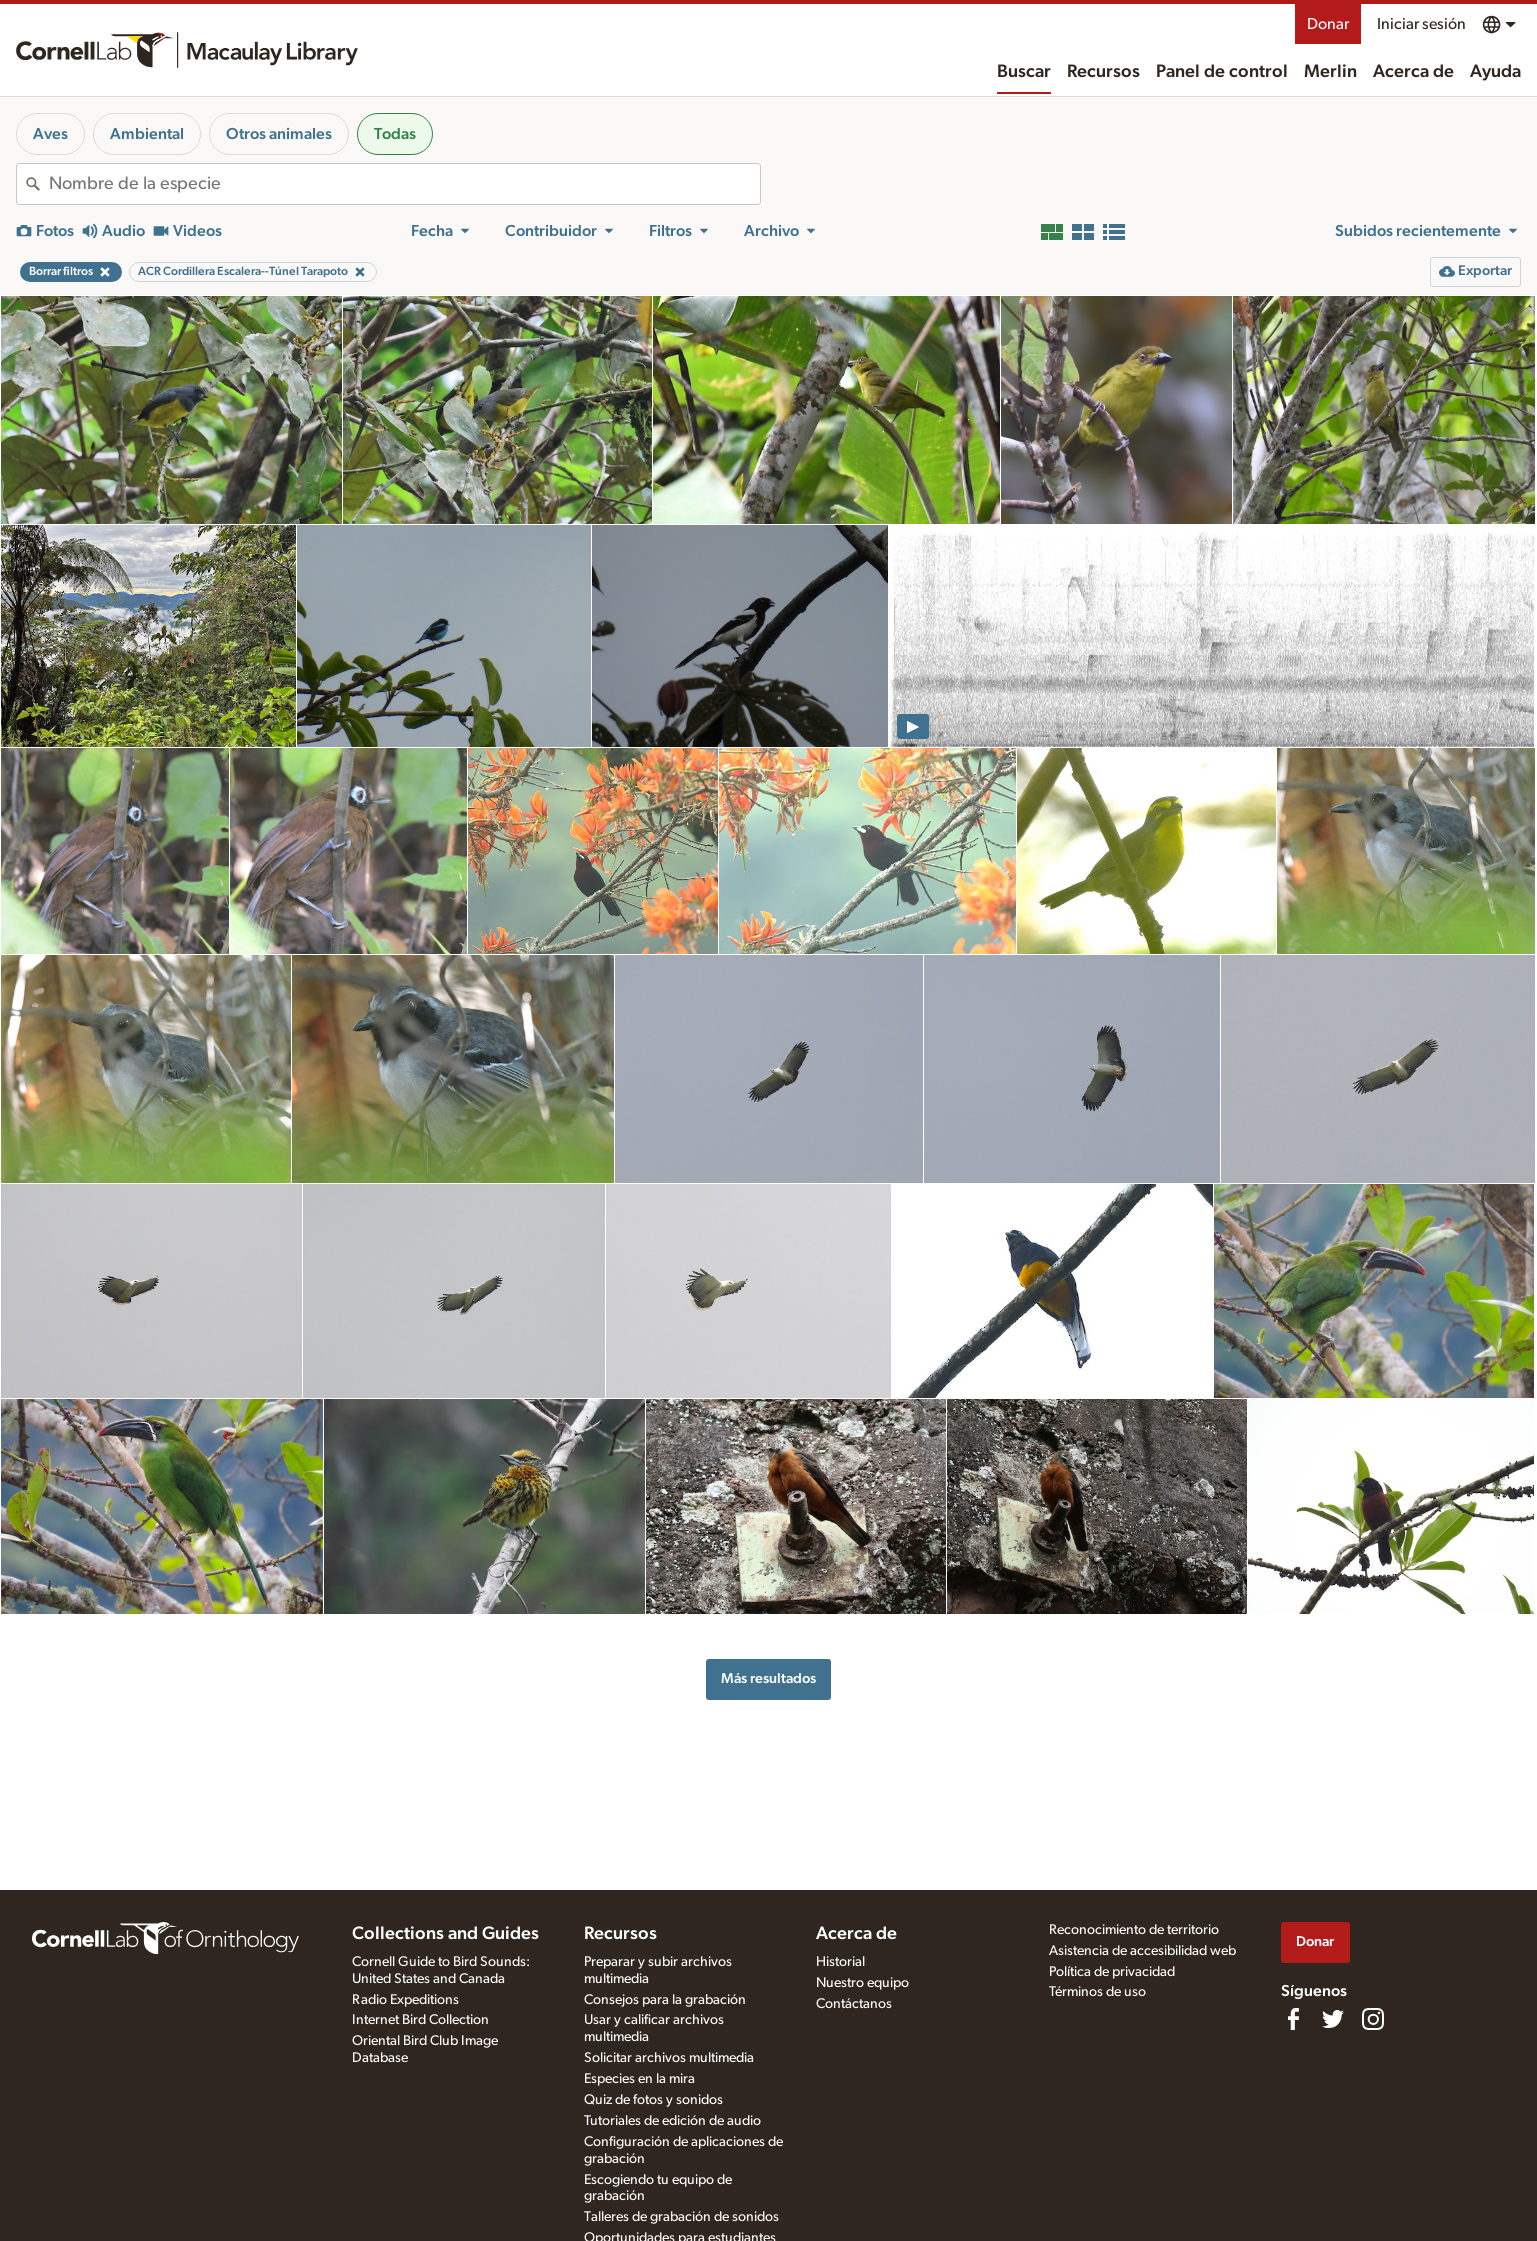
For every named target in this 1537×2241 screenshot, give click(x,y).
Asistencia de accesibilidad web (1142, 1951)
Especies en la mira (639, 2079)
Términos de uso (1097, 1992)
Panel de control (1222, 72)
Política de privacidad (1112, 1972)
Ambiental (147, 134)
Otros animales (279, 134)
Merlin (1330, 72)
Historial (840, 1962)
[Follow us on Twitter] (1333, 2019)
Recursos (1103, 72)
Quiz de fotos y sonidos (653, 2100)
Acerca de (1413, 72)
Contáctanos (854, 2004)
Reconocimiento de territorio (1134, 1930)
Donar (1328, 24)
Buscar (1024, 72)
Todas (395, 134)
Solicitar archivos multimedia (669, 2058)
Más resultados (768, 1678)
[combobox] (404, 184)
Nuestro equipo (862, 1983)
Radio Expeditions (405, 2000)
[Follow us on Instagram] (1373, 2019)
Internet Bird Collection (420, 2020)
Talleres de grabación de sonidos (681, 2217)
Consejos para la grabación (665, 2000)
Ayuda (1495, 72)
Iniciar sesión (1421, 24)
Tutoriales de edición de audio (672, 2121)
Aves (50, 134)
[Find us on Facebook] (1293, 2019)
